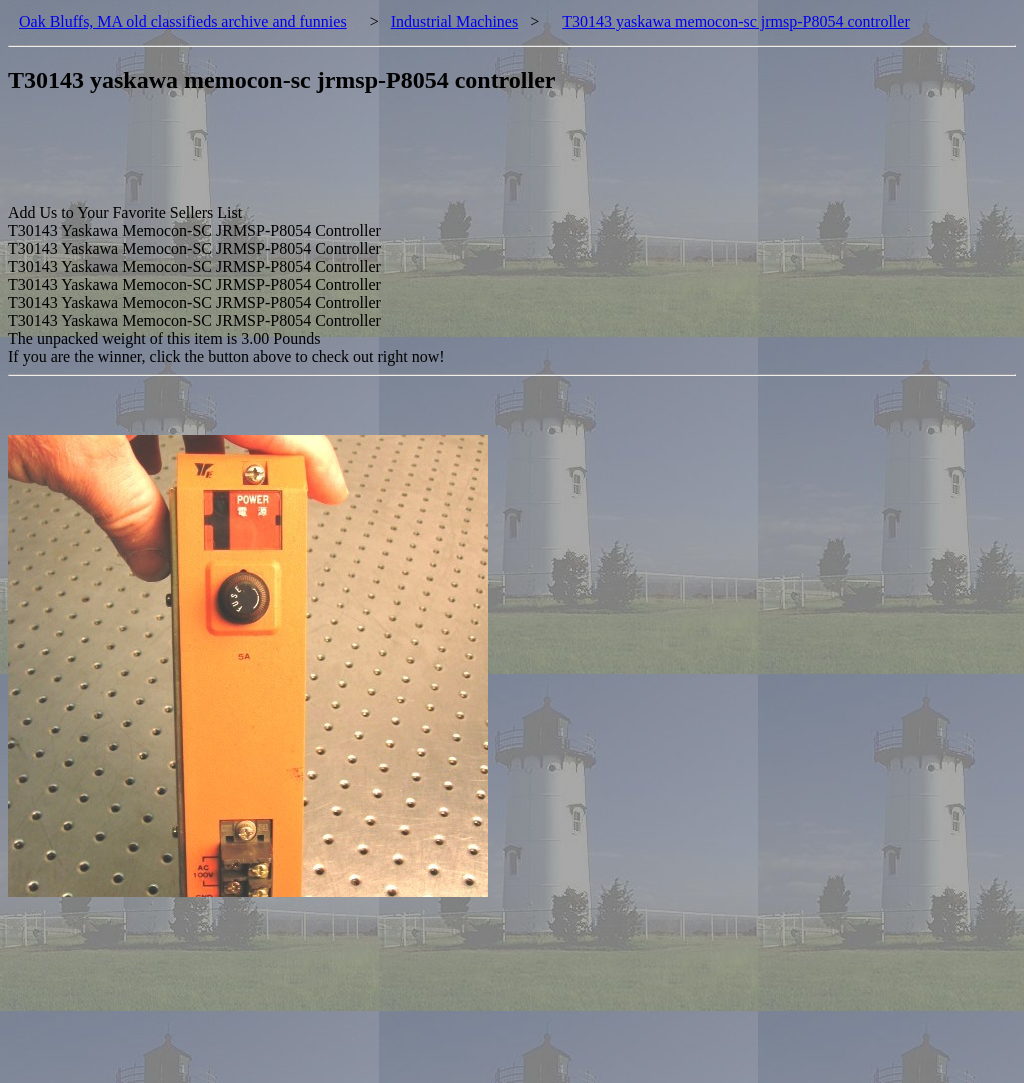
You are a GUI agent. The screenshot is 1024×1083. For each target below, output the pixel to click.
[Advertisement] (372, 159)
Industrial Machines (455, 21)
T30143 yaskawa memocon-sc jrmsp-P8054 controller (735, 21)
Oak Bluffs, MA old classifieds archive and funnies (183, 21)
